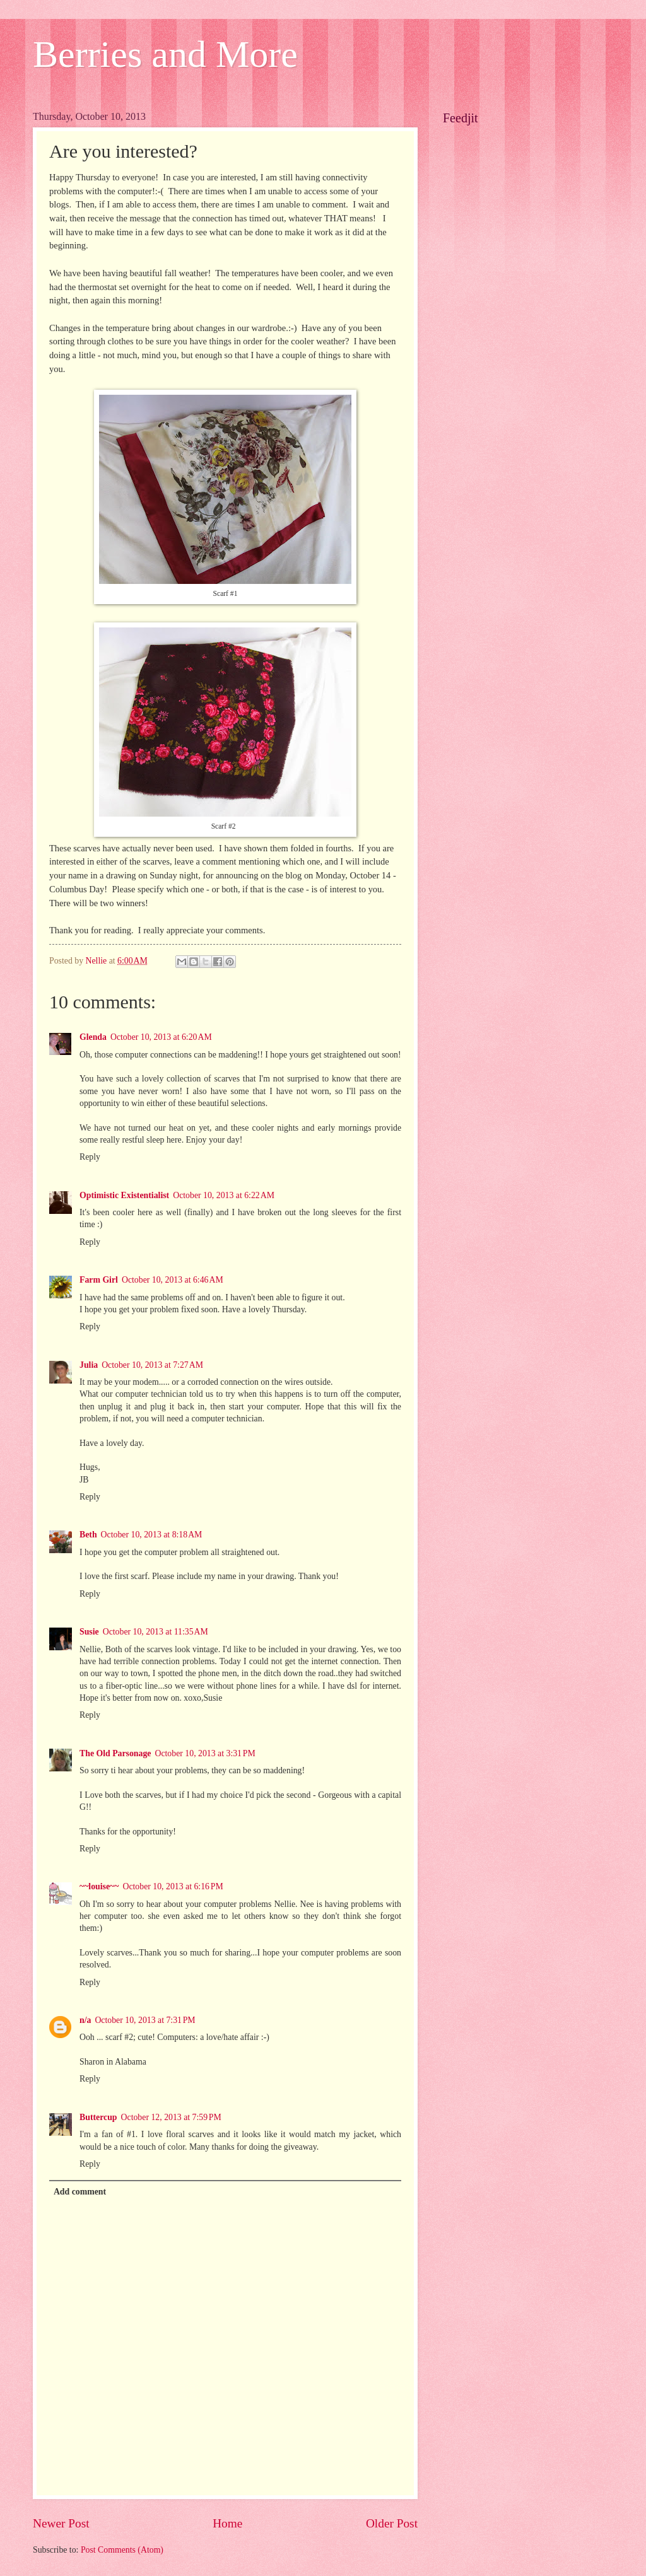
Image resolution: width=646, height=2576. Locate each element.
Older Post (392, 2523)
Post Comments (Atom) (122, 2550)
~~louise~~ (99, 1886)
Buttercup (98, 2117)
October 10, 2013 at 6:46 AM (172, 1280)
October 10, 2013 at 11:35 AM (155, 1631)
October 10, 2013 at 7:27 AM (152, 1365)
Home (227, 2523)
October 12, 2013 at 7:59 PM (171, 2117)
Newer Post (61, 2523)
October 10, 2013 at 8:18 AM (152, 1534)
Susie (89, 1631)
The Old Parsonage (115, 1753)
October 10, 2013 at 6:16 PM (172, 1886)
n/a (85, 2020)
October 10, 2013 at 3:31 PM (205, 1753)
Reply (89, 1157)
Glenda (93, 1037)
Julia (88, 1365)
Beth (88, 1534)
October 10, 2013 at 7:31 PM (145, 2020)
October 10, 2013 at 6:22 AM (223, 1195)
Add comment (80, 2191)
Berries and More (165, 54)
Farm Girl (98, 1280)
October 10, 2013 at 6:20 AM (161, 1037)
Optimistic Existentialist (124, 1195)
